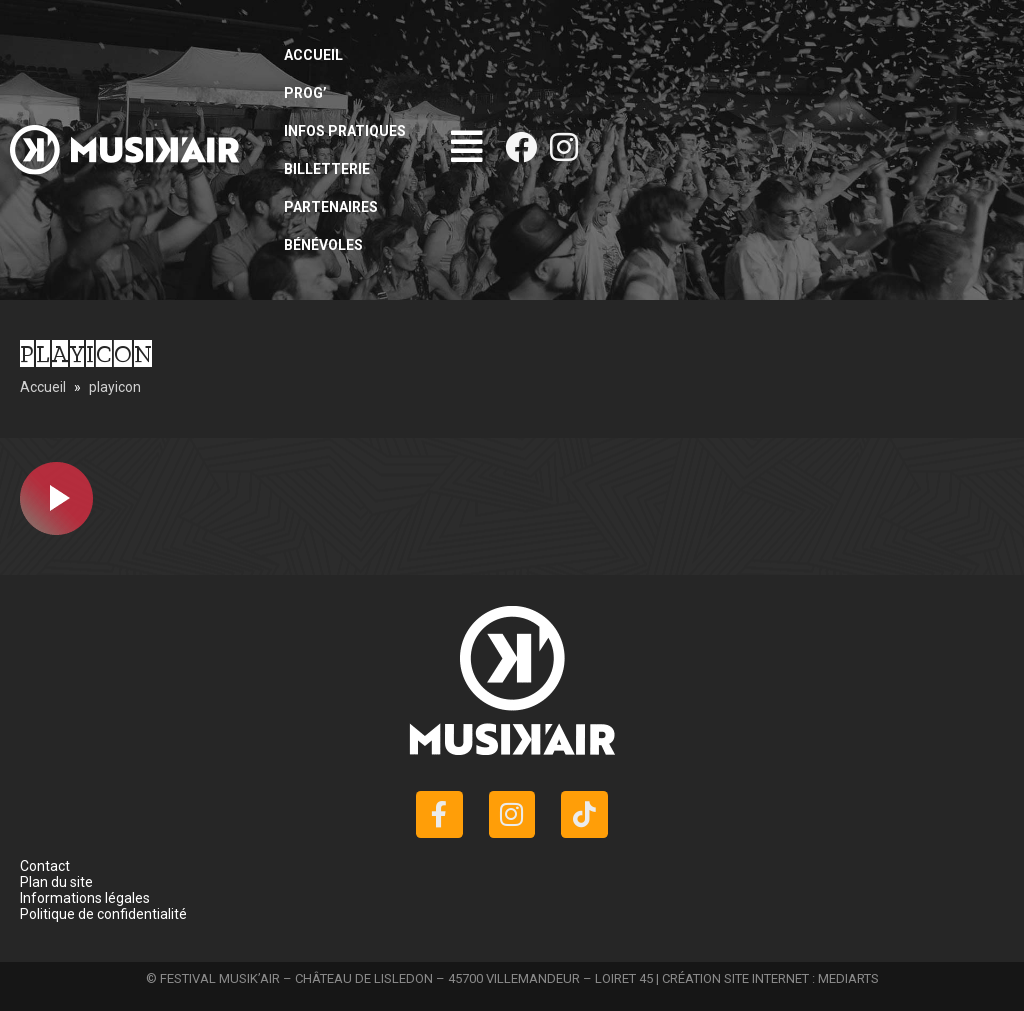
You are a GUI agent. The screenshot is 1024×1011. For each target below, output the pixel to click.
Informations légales (85, 898)
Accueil (313, 55)
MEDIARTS (848, 978)
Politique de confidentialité (103, 914)
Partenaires (331, 207)
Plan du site (56, 882)
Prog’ (305, 93)
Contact (45, 866)
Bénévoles (323, 245)
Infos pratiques (345, 131)
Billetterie (327, 169)
